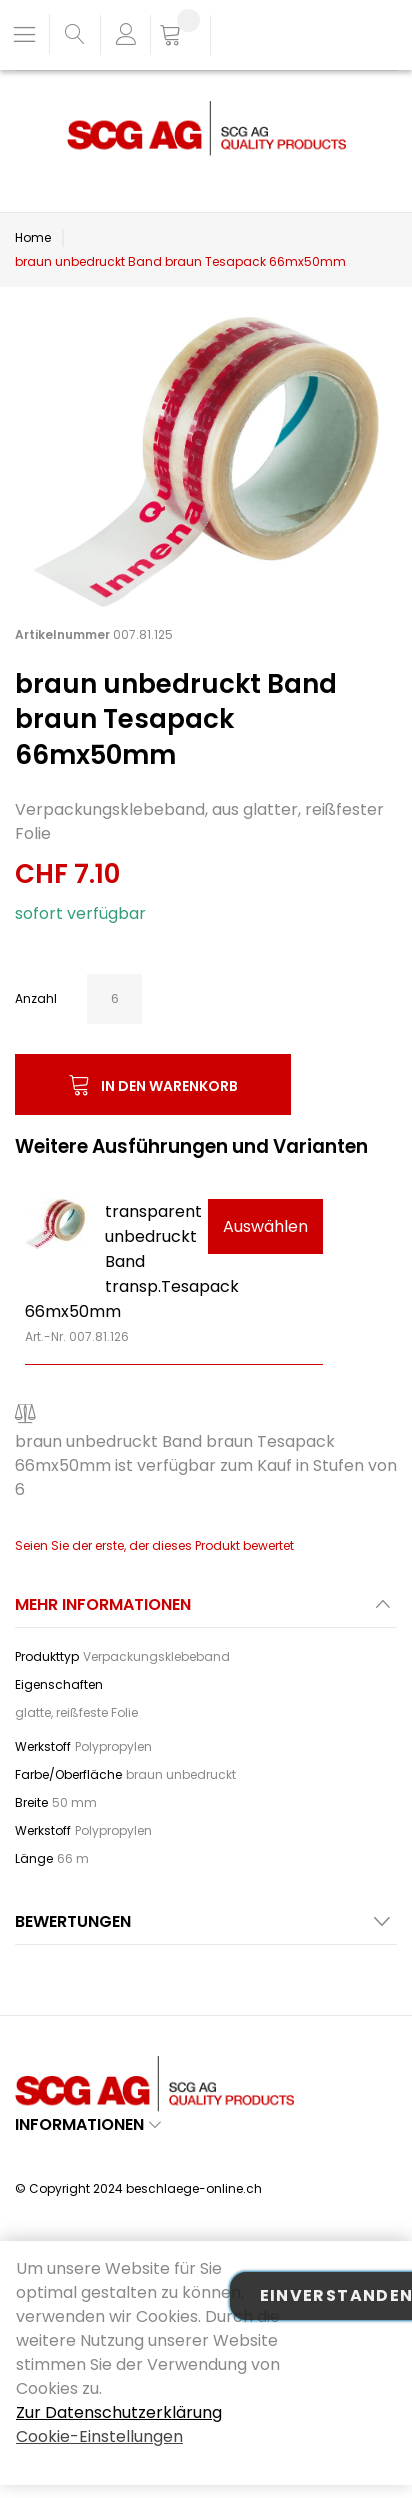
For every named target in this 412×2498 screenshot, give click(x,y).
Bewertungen (73, 1921)
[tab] (206, 1610)
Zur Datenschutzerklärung (119, 2412)
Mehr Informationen (103, 1604)
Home (33, 237)
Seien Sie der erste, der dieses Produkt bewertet (154, 1545)
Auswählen (265, 1226)
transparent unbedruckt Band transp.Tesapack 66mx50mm (132, 1261)
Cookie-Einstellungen (99, 2436)
